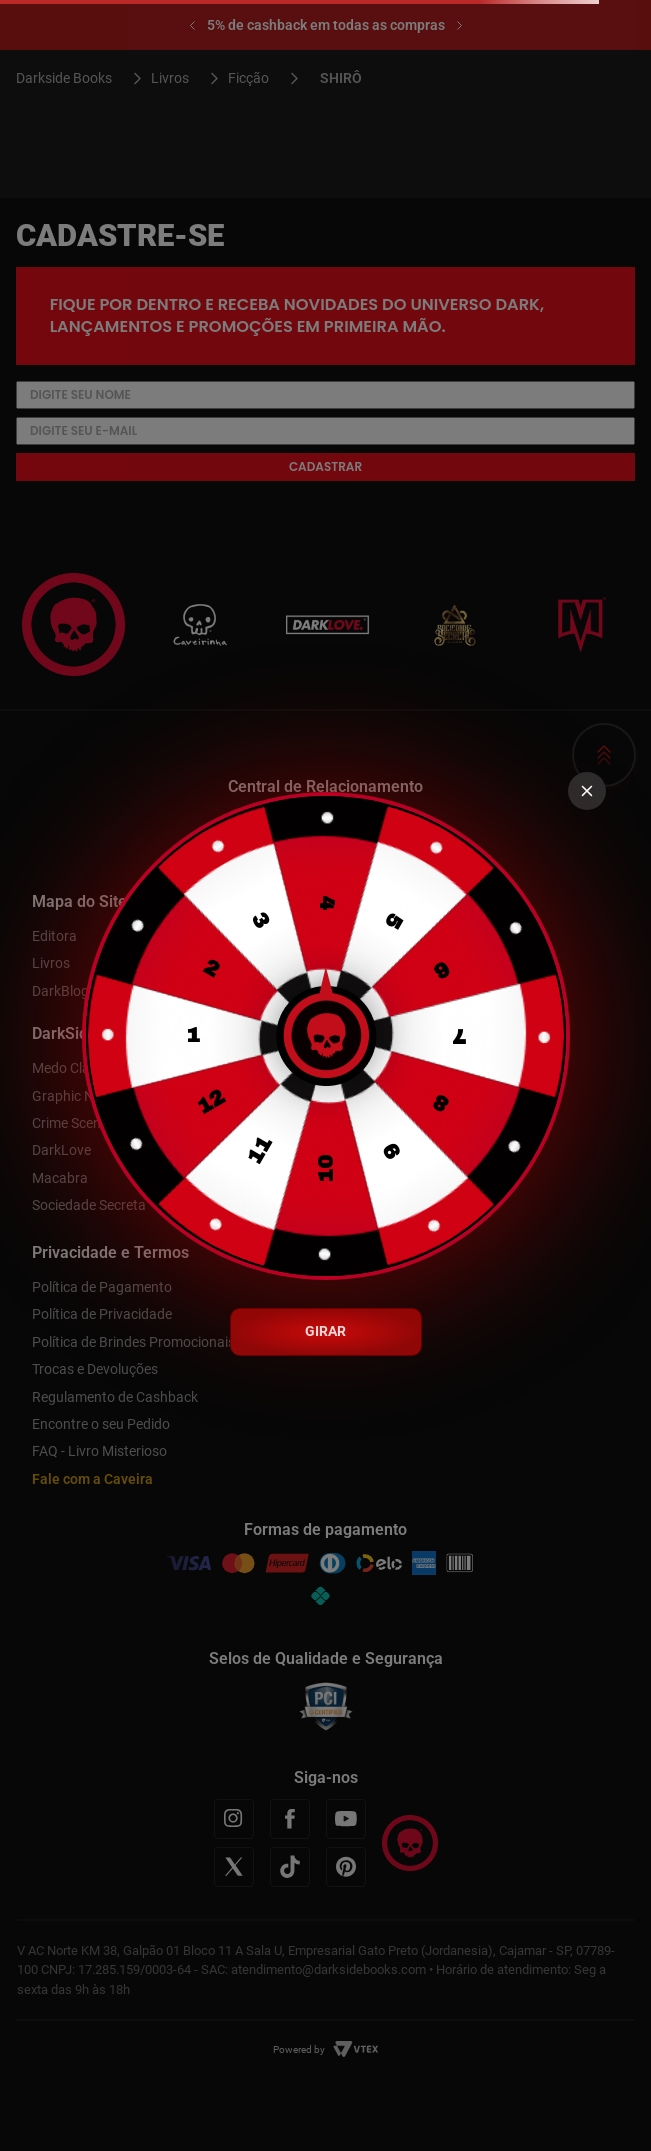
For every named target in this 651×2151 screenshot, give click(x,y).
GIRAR (325, 1331)
